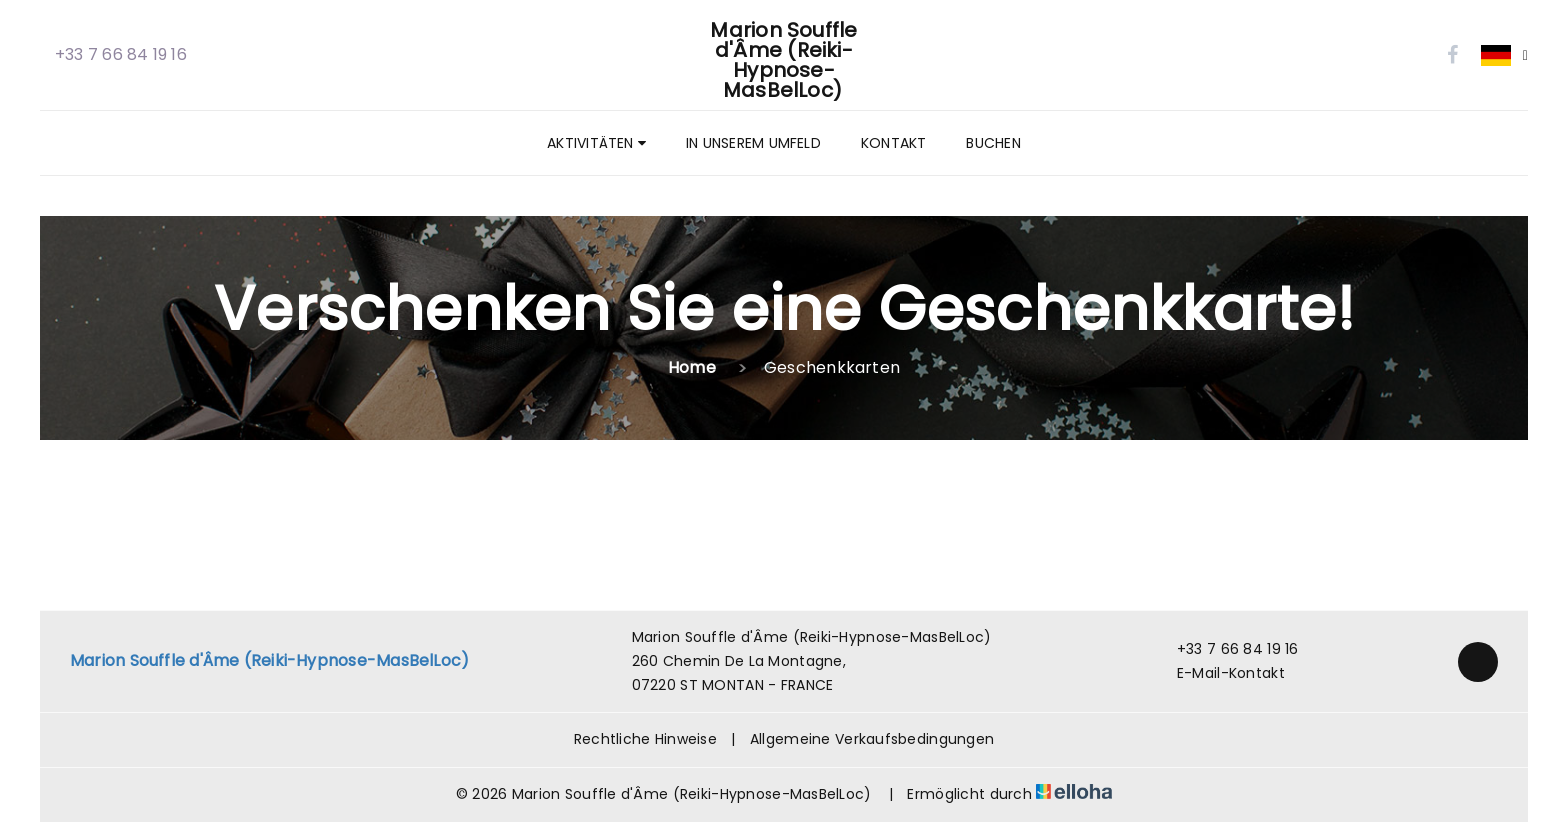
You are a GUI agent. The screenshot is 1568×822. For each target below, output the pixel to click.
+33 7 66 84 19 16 (1226, 649)
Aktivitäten (596, 143)
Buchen (993, 143)
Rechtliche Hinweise (645, 739)
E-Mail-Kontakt (1219, 673)
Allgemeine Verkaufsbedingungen (872, 739)
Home (692, 367)
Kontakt (894, 143)
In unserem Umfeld (753, 143)
